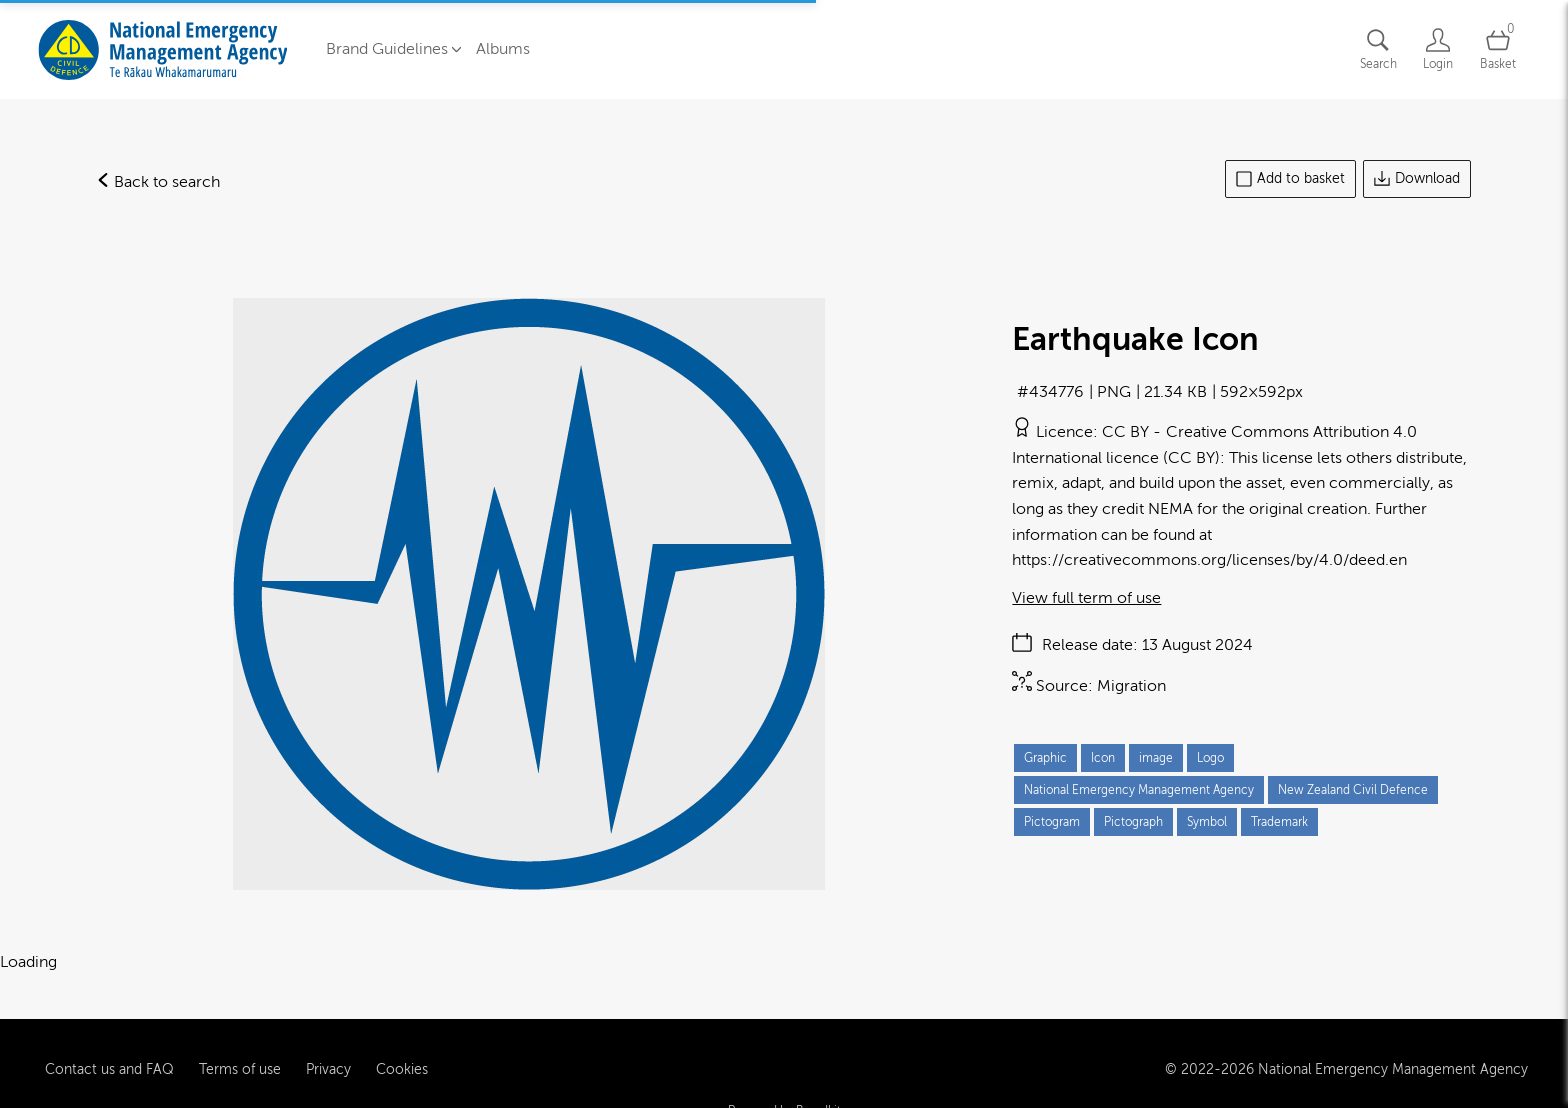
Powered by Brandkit (784, 1090)
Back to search (158, 182)
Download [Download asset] (1417, 179)
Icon (1103, 758)
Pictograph (1133, 822)
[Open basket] (1498, 49)
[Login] (1438, 49)
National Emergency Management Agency (1139, 790)
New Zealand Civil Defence (1353, 790)
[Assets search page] (1378, 49)
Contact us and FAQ (109, 1049)
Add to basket (1290, 179)
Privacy (328, 1049)
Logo (1210, 758)
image (1156, 758)
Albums (503, 49)
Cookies (402, 1049)
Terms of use (240, 1049)
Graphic (1045, 758)
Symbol (1207, 822)
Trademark (1279, 822)
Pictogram (1052, 822)
